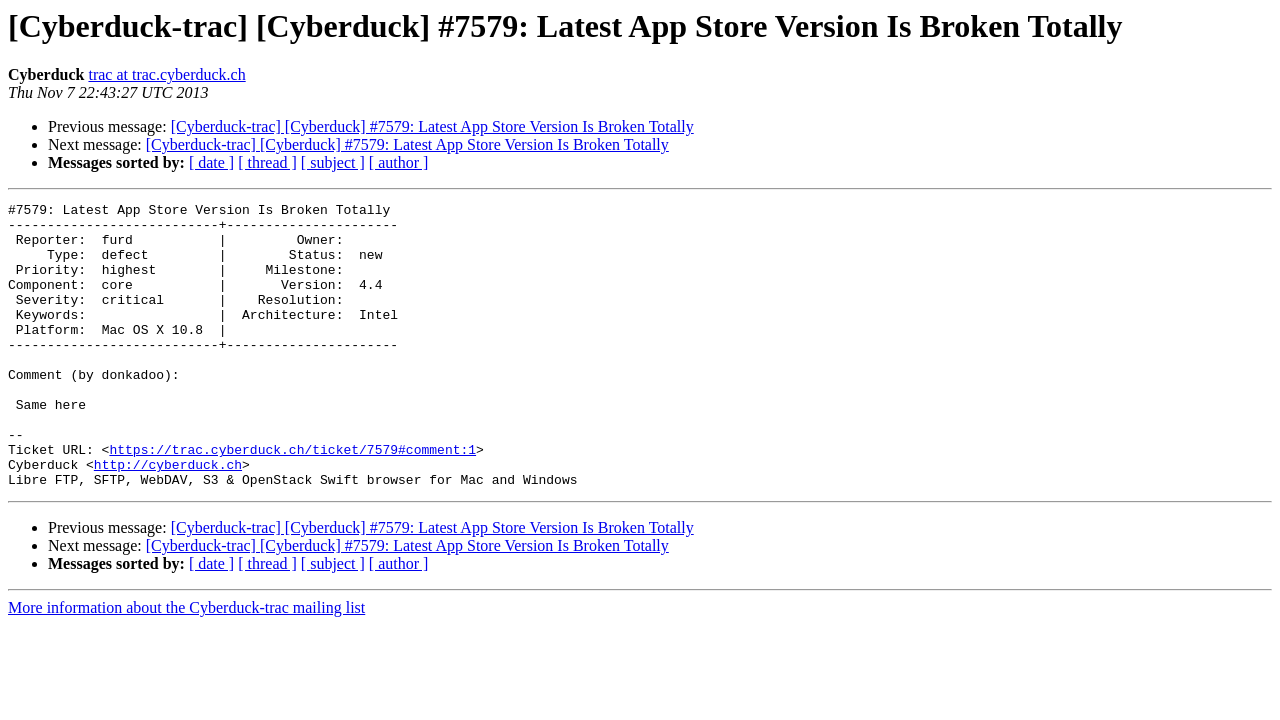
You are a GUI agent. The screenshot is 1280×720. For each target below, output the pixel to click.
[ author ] (399, 162)
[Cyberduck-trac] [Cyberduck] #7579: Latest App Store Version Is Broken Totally (432, 126)
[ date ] (211, 162)
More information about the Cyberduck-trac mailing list (186, 664)
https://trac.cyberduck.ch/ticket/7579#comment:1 (292, 500)
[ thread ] (267, 162)
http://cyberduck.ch (168, 518)
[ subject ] (333, 162)
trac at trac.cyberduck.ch (166, 74)
